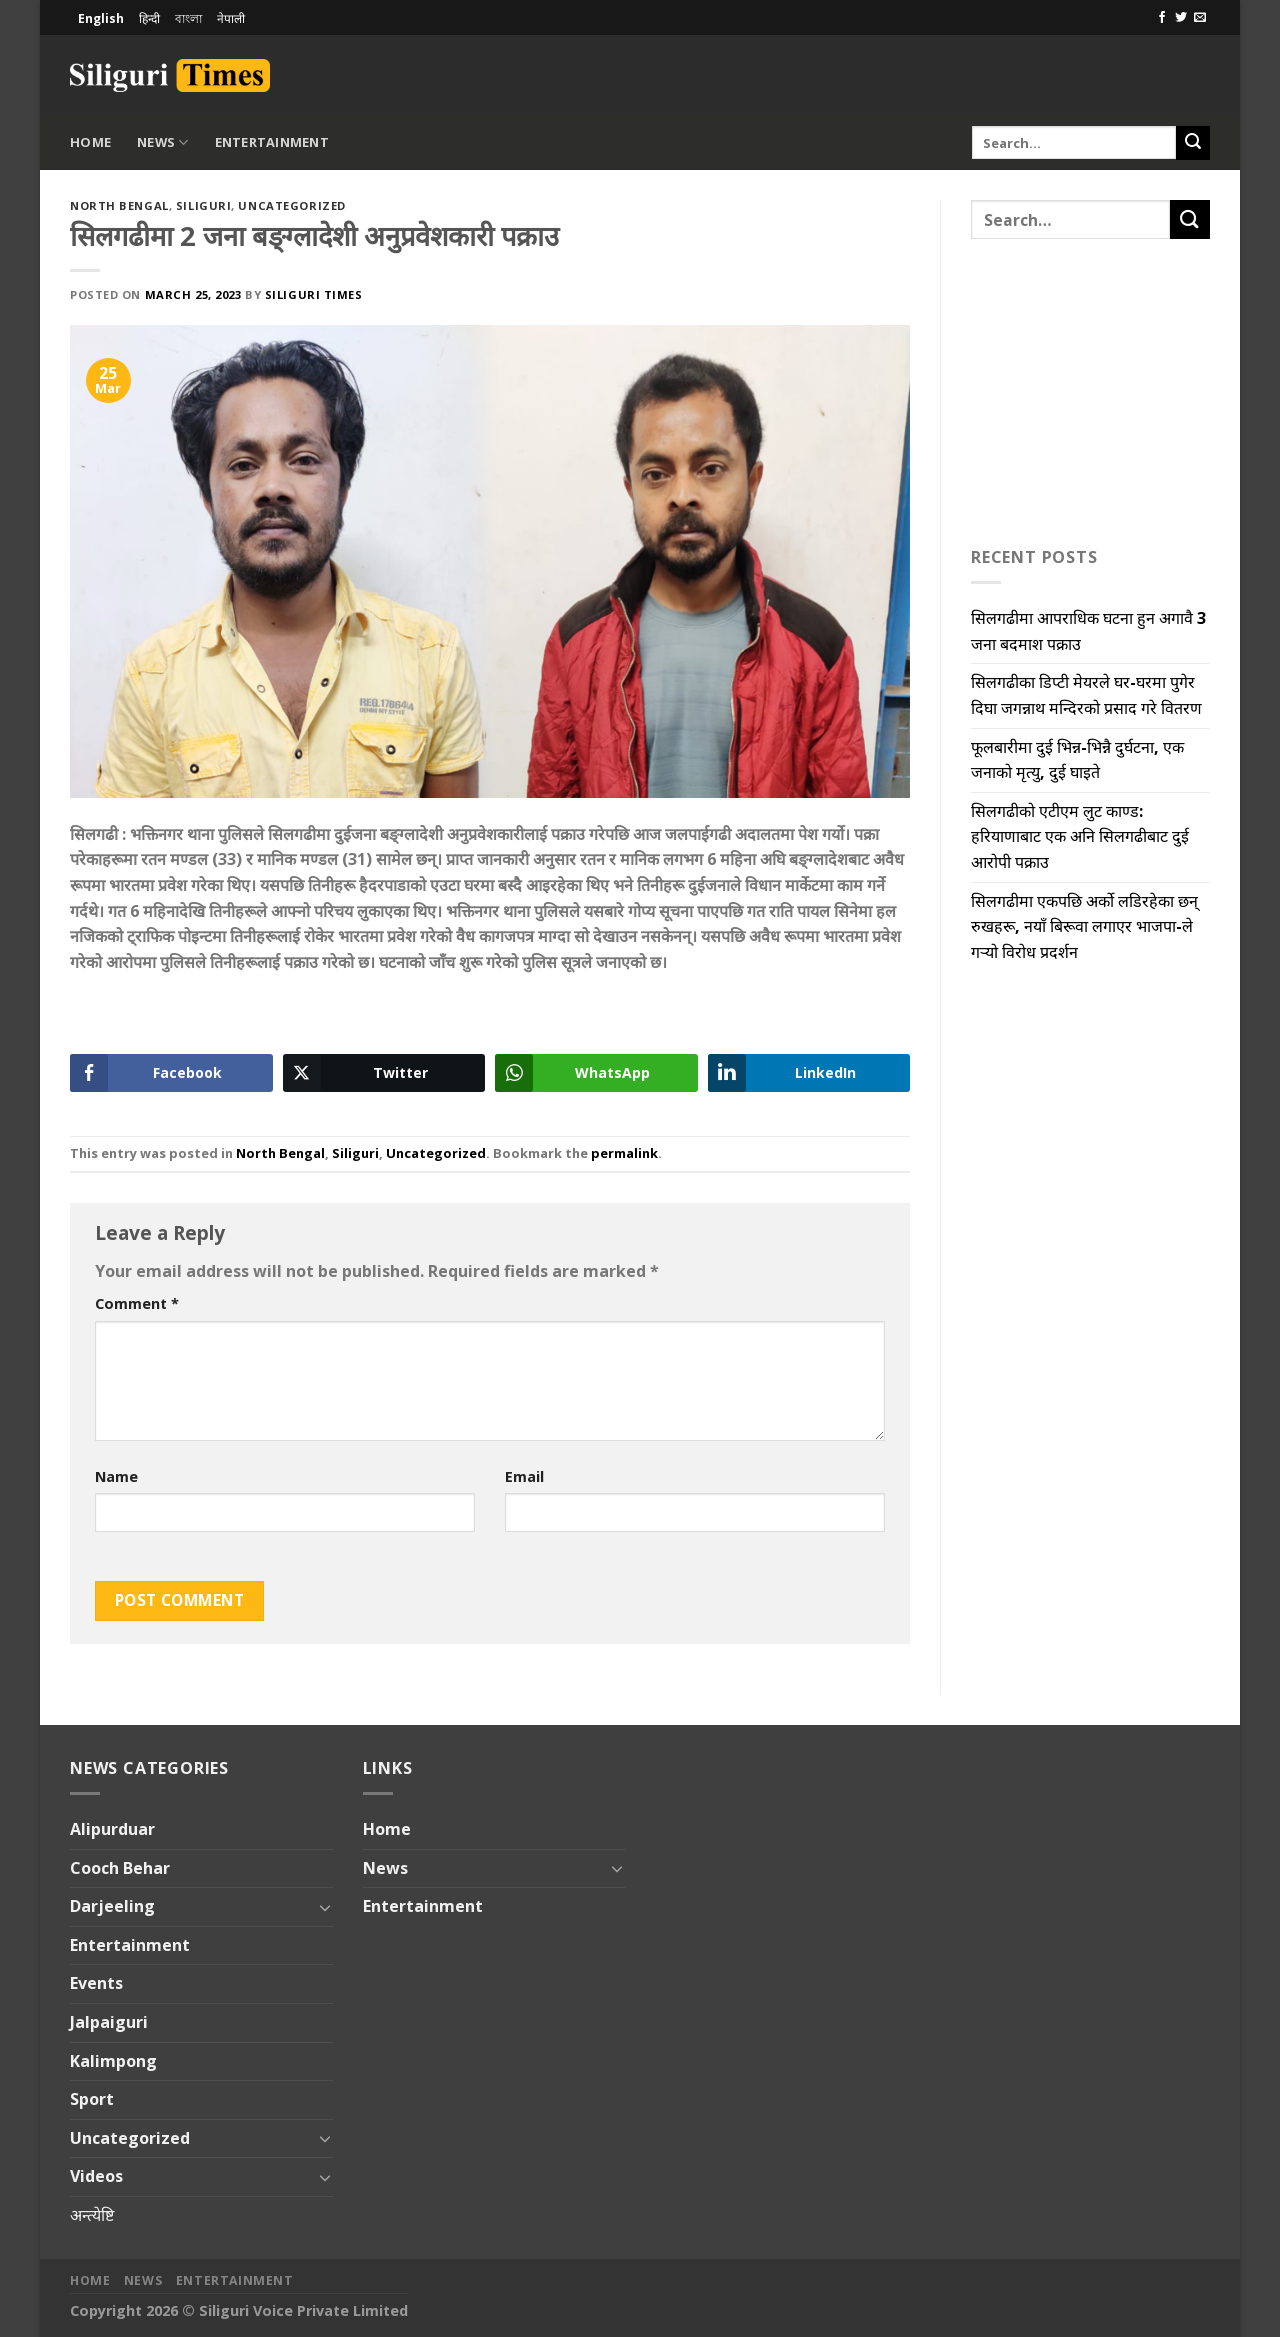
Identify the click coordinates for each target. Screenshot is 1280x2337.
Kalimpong (113, 2061)
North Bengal (119, 205)
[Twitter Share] (384, 1073)
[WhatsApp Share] (596, 1073)
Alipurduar (112, 1829)
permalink (624, 1153)
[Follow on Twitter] (1181, 18)
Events (96, 1983)
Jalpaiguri (109, 2022)
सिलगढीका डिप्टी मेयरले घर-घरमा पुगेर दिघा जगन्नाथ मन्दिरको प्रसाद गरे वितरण (1086, 695)
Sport (92, 2099)
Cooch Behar (120, 1868)
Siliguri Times (314, 294)
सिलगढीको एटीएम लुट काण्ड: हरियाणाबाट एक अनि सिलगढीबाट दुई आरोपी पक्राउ (1080, 836)
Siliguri (203, 205)
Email (524, 1476)
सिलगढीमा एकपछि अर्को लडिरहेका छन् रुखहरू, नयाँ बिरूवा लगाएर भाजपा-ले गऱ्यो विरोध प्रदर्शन (1084, 926)
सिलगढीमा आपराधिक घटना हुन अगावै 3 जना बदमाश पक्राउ (1088, 631)
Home (90, 142)
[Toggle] (325, 1907)
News (162, 142)
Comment (137, 1303)
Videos (96, 2176)
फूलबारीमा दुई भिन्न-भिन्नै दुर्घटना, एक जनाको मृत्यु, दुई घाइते (1077, 760)
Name (116, 1476)
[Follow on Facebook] (1162, 18)
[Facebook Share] (171, 1073)
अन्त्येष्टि (92, 2215)
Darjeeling (112, 1906)
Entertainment (272, 142)
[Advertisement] (976, 72)
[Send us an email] (1200, 18)
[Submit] (1193, 143)
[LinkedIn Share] (809, 1073)
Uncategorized (291, 205)
